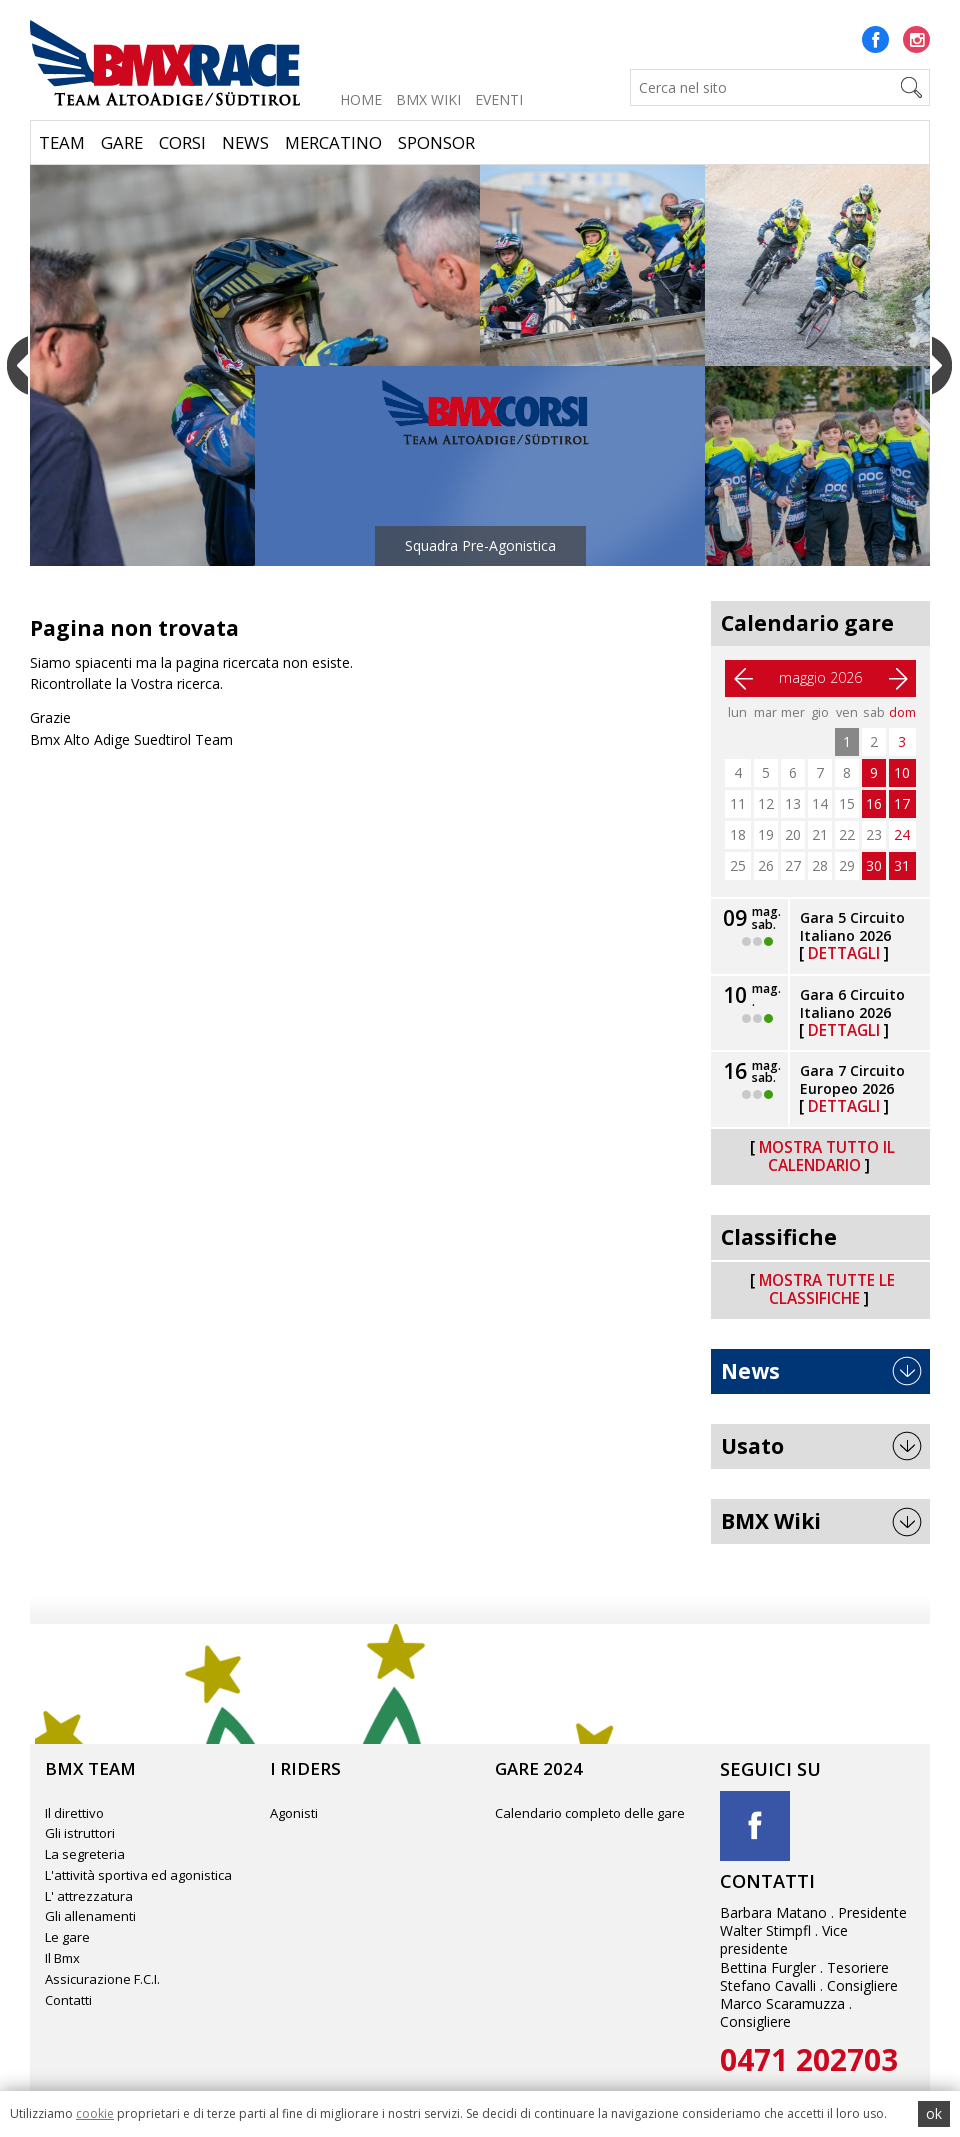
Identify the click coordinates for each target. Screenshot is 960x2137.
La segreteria (85, 1854)
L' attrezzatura (89, 1896)
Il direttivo (74, 1813)
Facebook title (755, 1826)
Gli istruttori (80, 1833)
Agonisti (294, 1813)
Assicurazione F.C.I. (102, 1979)
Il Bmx (62, 1958)
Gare (122, 142)
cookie (95, 2113)
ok (934, 2113)
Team (62, 142)
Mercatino (333, 142)
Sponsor (436, 142)
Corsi (182, 142)
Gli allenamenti (90, 1916)
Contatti (68, 2000)
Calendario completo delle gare (590, 1813)
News (245, 142)
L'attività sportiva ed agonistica (138, 1875)
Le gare (67, 1937)
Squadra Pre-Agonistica (480, 545)
